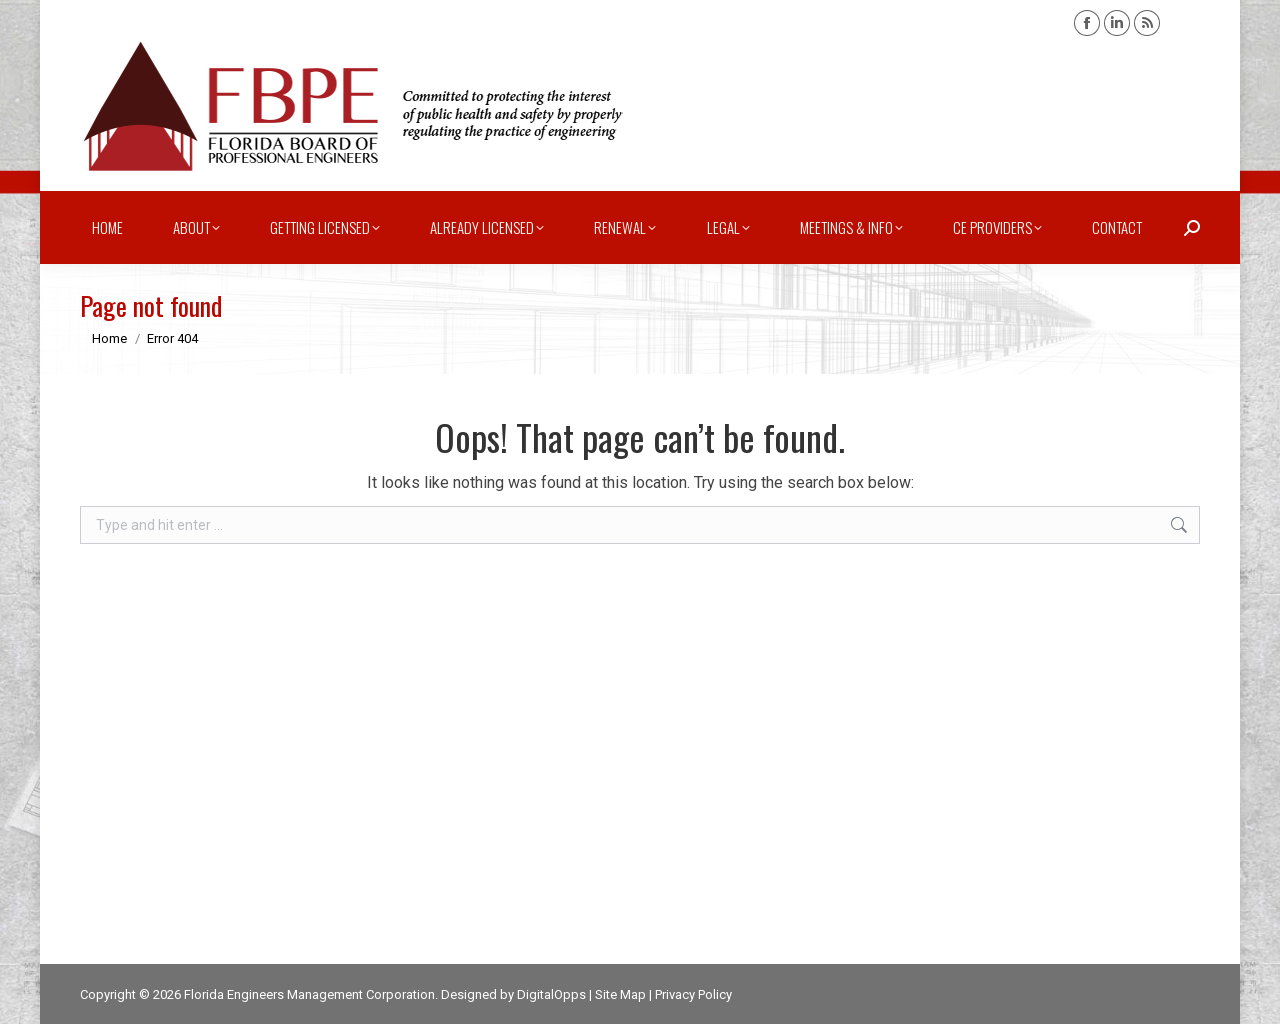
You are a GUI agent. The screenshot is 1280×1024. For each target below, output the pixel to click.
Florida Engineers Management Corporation (309, 994)
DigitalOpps (551, 994)
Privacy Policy (693, 994)
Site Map (620, 994)
